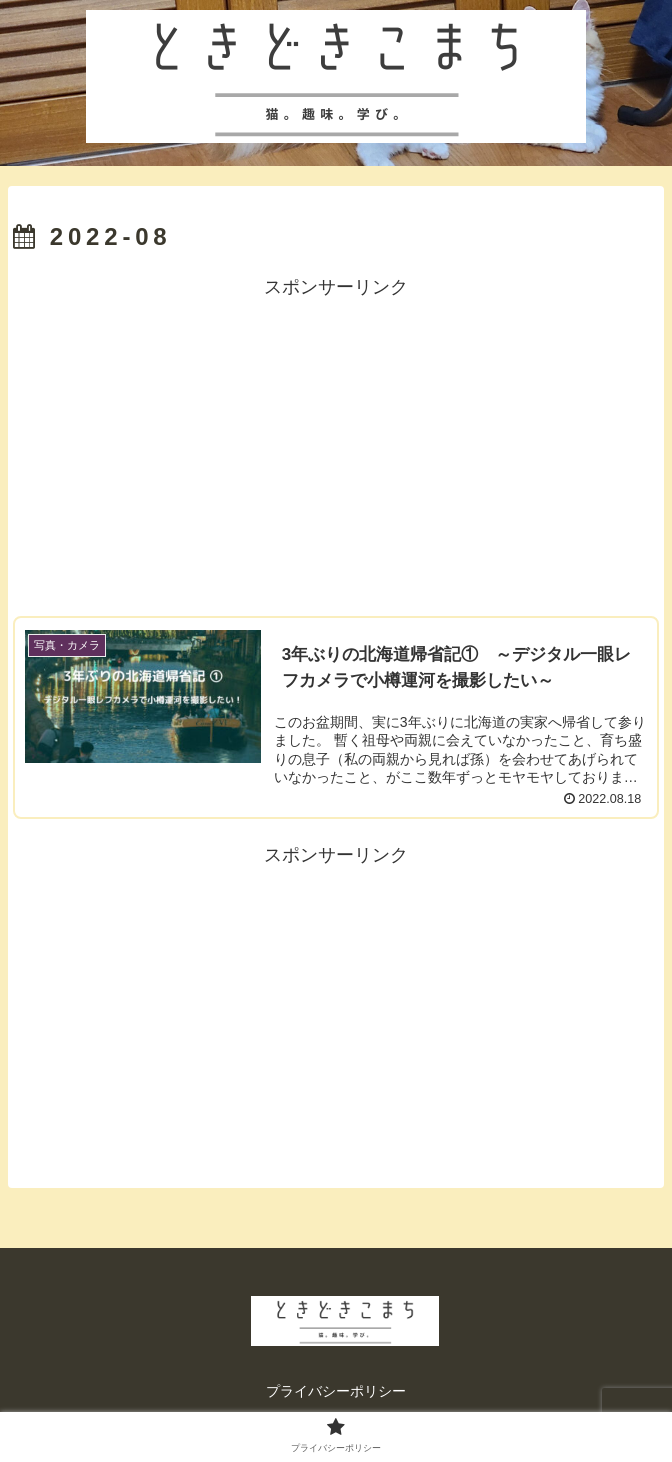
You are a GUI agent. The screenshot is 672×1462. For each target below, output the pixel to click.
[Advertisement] (336, 443)
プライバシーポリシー (336, 1391)
